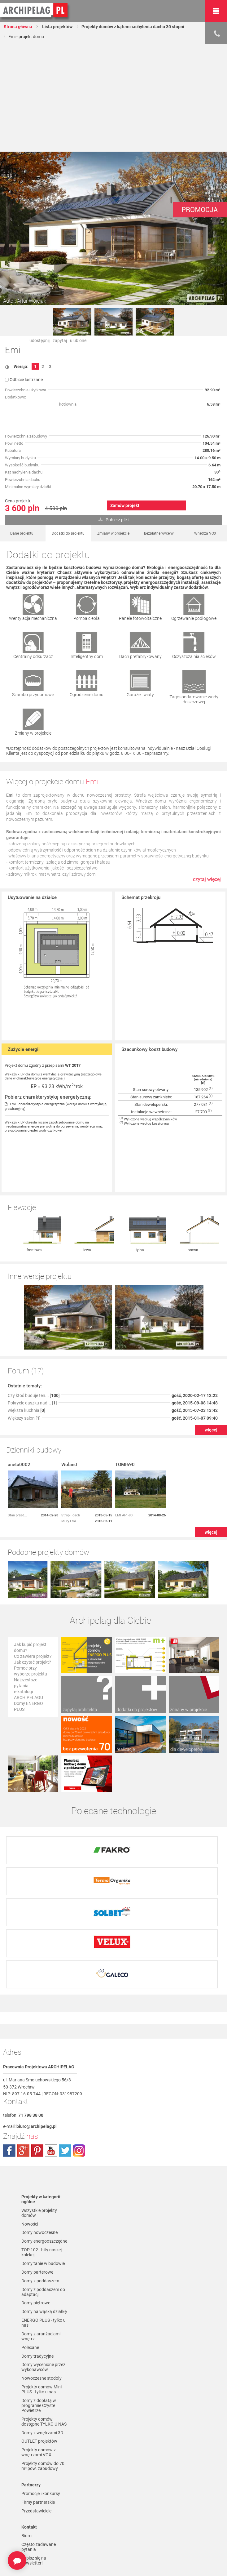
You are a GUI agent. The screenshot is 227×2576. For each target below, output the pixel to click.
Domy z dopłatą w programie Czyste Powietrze (38, 2304)
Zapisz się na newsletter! (33, 2460)
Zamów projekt (124, 505)
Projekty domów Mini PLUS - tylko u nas (41, 2288)
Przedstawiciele (36, 2410)
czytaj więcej (207, 879)
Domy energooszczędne (44, 2140)
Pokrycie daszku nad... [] (32, 1338)
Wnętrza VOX (205, 533)
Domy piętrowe (35, 2202)
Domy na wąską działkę (44, 2210)
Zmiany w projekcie (113, 533)
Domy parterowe (37, 2171)
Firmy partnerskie (38, 2401)
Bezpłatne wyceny (159, 533)
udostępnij (39, 340)
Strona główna (18, 26)
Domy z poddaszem (40, 2179)
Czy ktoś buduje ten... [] (34, 1330)
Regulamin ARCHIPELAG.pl (36, 2514)
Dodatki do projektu (68, 533)
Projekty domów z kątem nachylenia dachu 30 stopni (132, 26)
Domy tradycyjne (37, 2255)
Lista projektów (56, 26)
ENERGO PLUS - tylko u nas (43, 2222)
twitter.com (65, 2049)
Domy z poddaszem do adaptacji (43, 2191)
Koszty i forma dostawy (44, 2533)
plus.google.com (23, 2049)
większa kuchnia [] (26, 1345)
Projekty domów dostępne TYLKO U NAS (44, 2321)
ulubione (78, 340)
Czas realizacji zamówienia (35, 2553)
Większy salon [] (24, 1353)
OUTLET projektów (39, 2340)
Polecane (30, 2246)
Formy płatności (37, 2524)
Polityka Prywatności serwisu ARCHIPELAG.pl (41, 2497)
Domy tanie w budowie (43, 2162)
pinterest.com (37, 2049)
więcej (211, 1365)
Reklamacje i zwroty (40, 2541)
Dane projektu (21, 533)
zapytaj (60, 340)
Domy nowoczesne (39, 2131)
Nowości (29, 2122)
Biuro (26, 2435)
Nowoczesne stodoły (41, 2277)
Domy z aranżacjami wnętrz (40, 2235)
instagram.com (79, 2049)
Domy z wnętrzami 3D (42, 2331)
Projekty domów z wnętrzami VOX (38, 2352)
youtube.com (51, 2049)
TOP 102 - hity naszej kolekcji (41, 2151)
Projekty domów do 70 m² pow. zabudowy (42, 2365)
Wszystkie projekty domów (39, 2112)
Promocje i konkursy (40, 2392)
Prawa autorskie (37, 2564)
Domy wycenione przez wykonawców (43, 2266)
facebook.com (9, 2049)
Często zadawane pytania (38, 2446)
